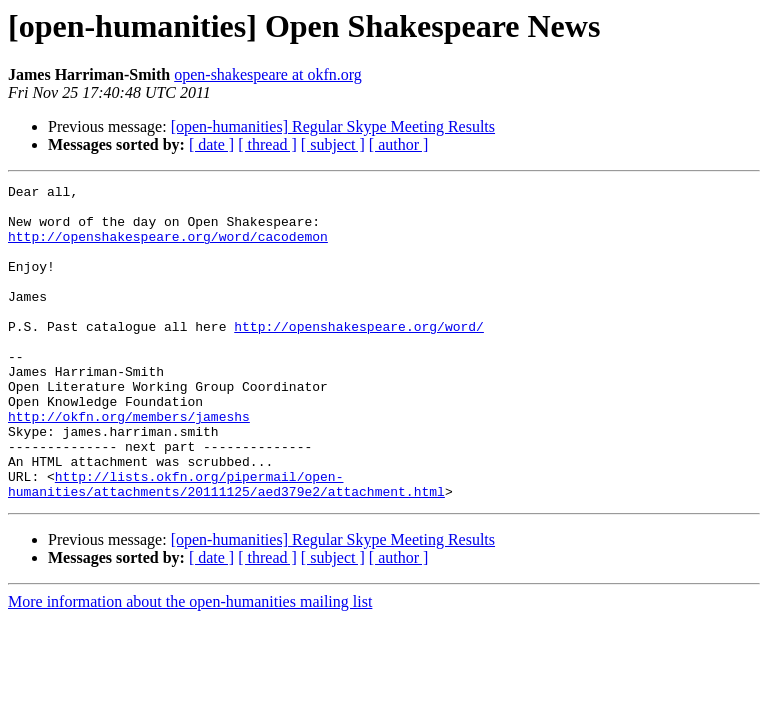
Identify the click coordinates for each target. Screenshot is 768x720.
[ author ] (399, 144)
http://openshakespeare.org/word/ (359, 356)
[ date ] (211, 144)
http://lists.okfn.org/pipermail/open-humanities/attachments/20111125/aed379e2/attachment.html (226, 545)
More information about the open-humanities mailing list (190, 664)
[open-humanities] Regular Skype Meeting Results (333, 126)
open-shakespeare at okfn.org (268, 74)
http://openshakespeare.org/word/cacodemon (168, 248)
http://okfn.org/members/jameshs (129, 464)
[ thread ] (267, 144)
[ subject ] (333, 144)
